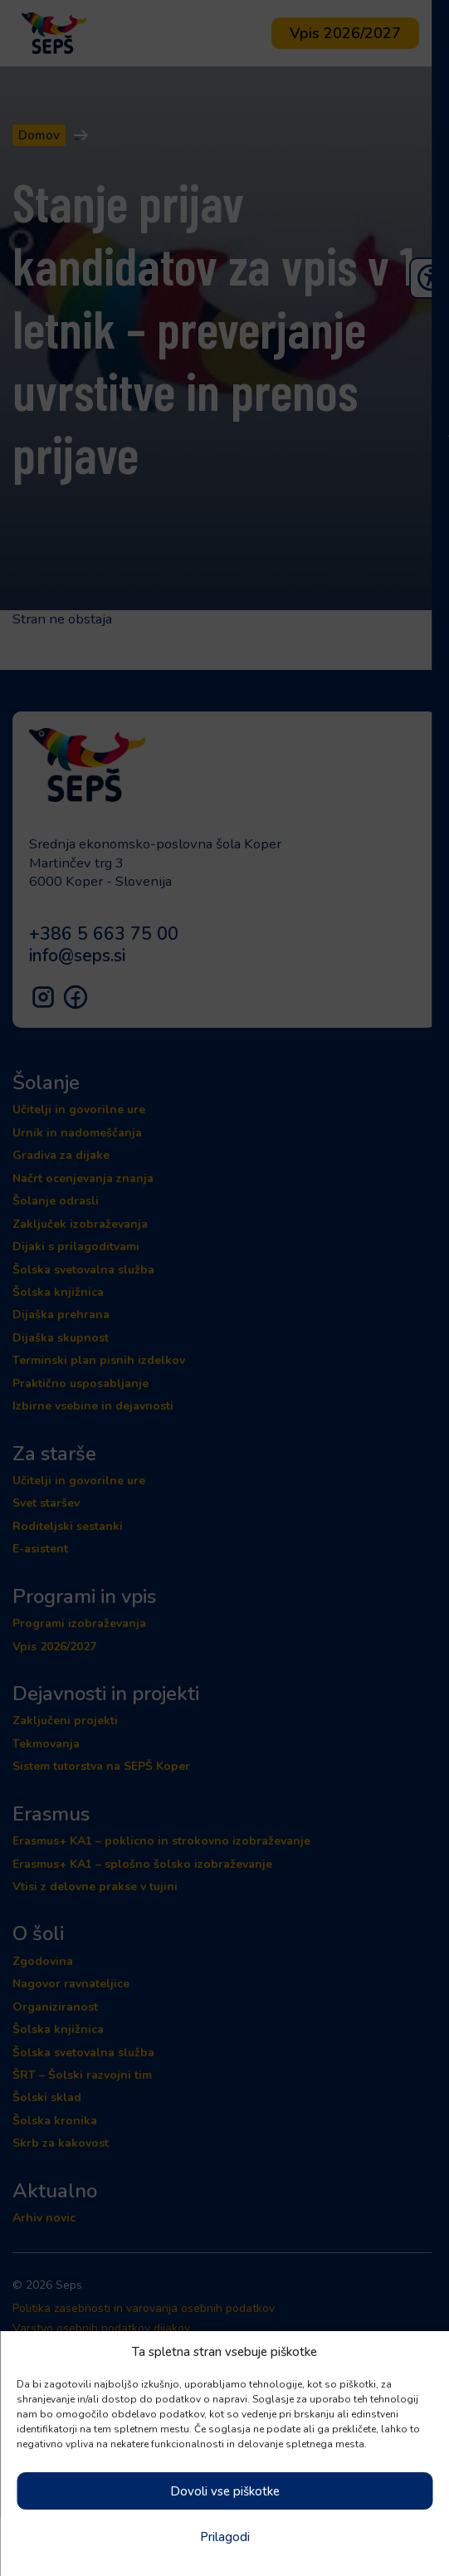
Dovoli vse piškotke (225, 2491)
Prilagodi (225, 2537)
